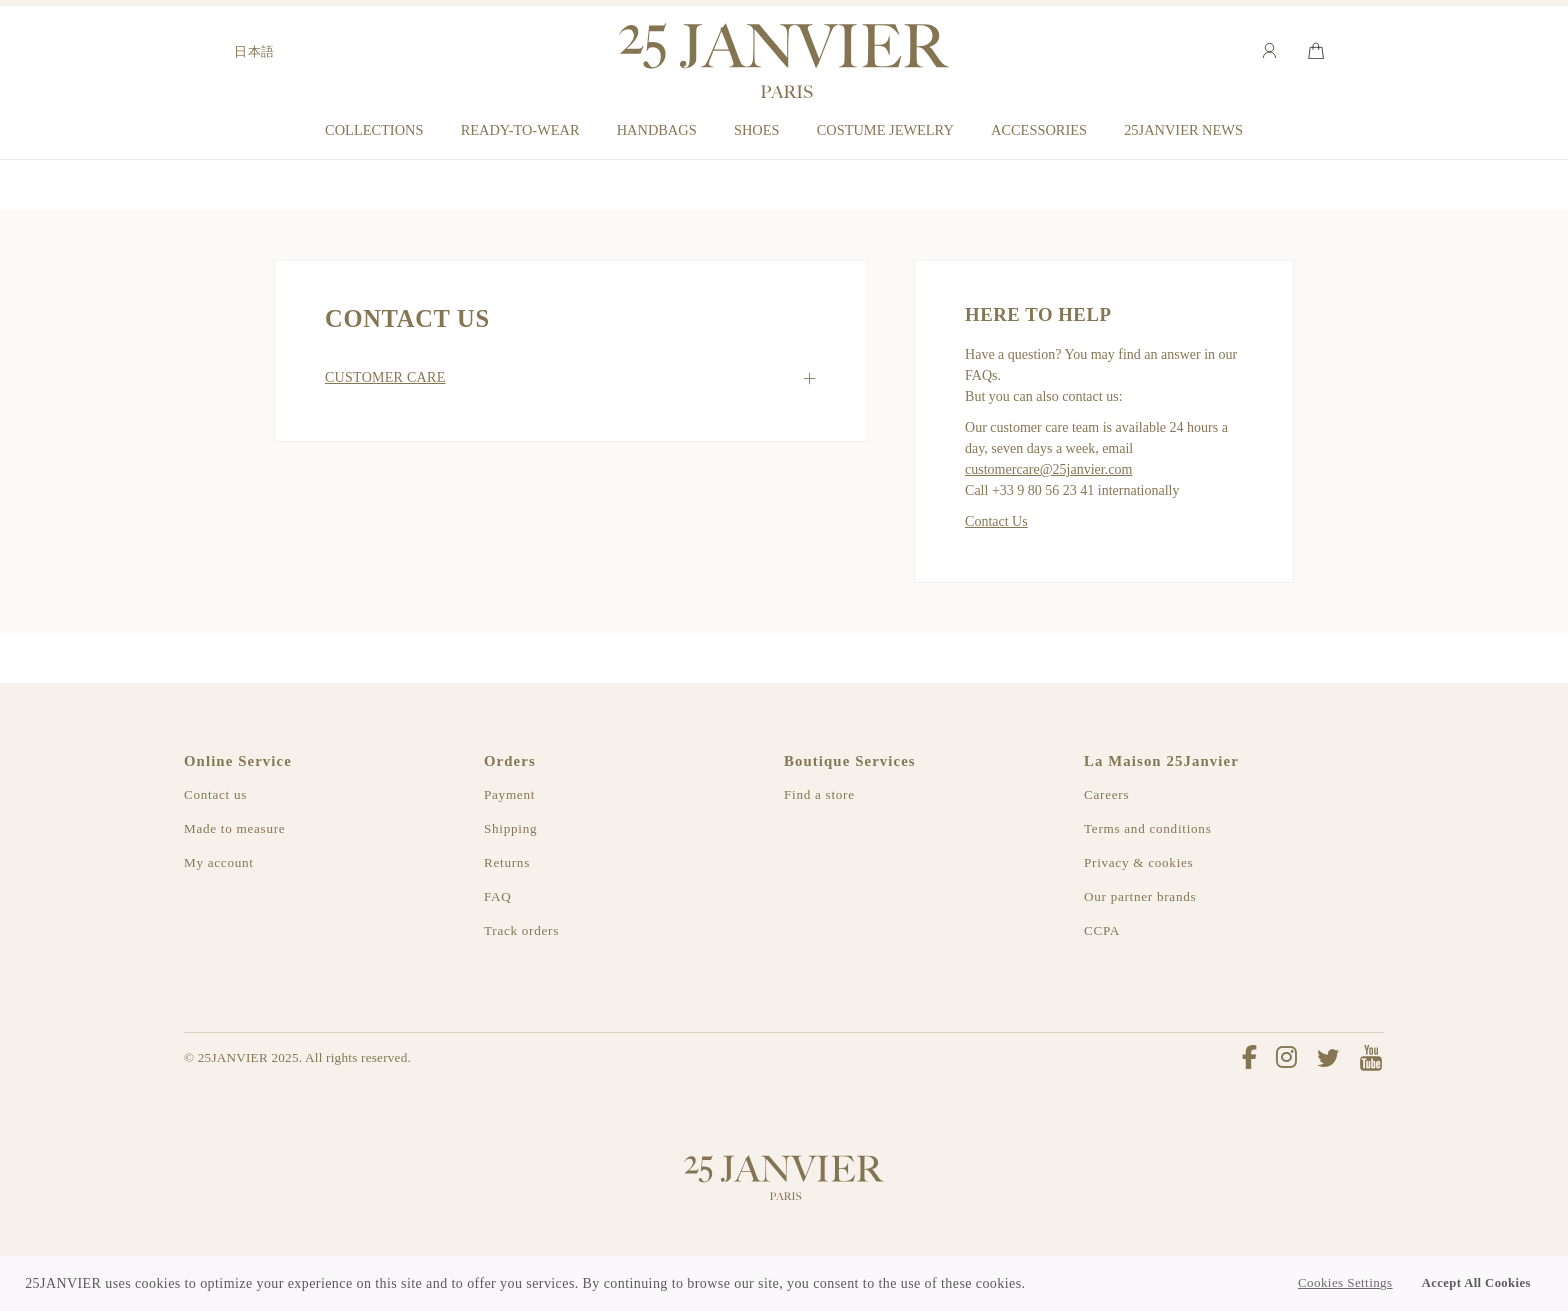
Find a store (819, 794)
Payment (509, 794)
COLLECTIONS (374, 130)
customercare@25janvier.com (1048, 469)
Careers (1106, 794)
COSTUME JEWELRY (885, 130)
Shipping (510, 828)
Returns (507, 862)
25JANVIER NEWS (1183, 130)
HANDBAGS (657, 130)
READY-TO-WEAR (520, 130)
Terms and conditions (1147, 828)
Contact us (215, 794)
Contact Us (996, 521)
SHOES (757, 130)
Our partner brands (1140, 896)
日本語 (254, 51)
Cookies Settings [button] (1345, 1283)
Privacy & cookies (1138, 862)
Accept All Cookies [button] (1476, 1283)
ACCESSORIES (1039, 130)
